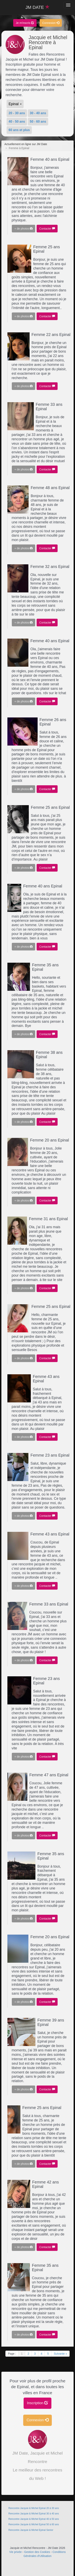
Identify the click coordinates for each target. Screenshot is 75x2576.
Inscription (37, 2403)
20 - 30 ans (17, 113)
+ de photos (23, 228)
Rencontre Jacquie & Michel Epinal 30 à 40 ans (34, 2513)
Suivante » (60, 2353)
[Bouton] (68, 5)
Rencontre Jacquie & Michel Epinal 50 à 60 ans (34, 2524)
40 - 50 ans (17, 121)
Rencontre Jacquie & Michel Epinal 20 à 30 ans (34, 2508)
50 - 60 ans (38, 121)
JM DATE (37, 7)
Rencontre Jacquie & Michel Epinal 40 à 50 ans (34, 2519)
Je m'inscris (25, 22)
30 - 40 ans (38, 113)
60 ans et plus (19, 130)
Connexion (50, 22)
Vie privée (15, 2552)
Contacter (47, 228)
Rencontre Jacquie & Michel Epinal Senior (30, 2530)
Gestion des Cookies (37, 2552)
